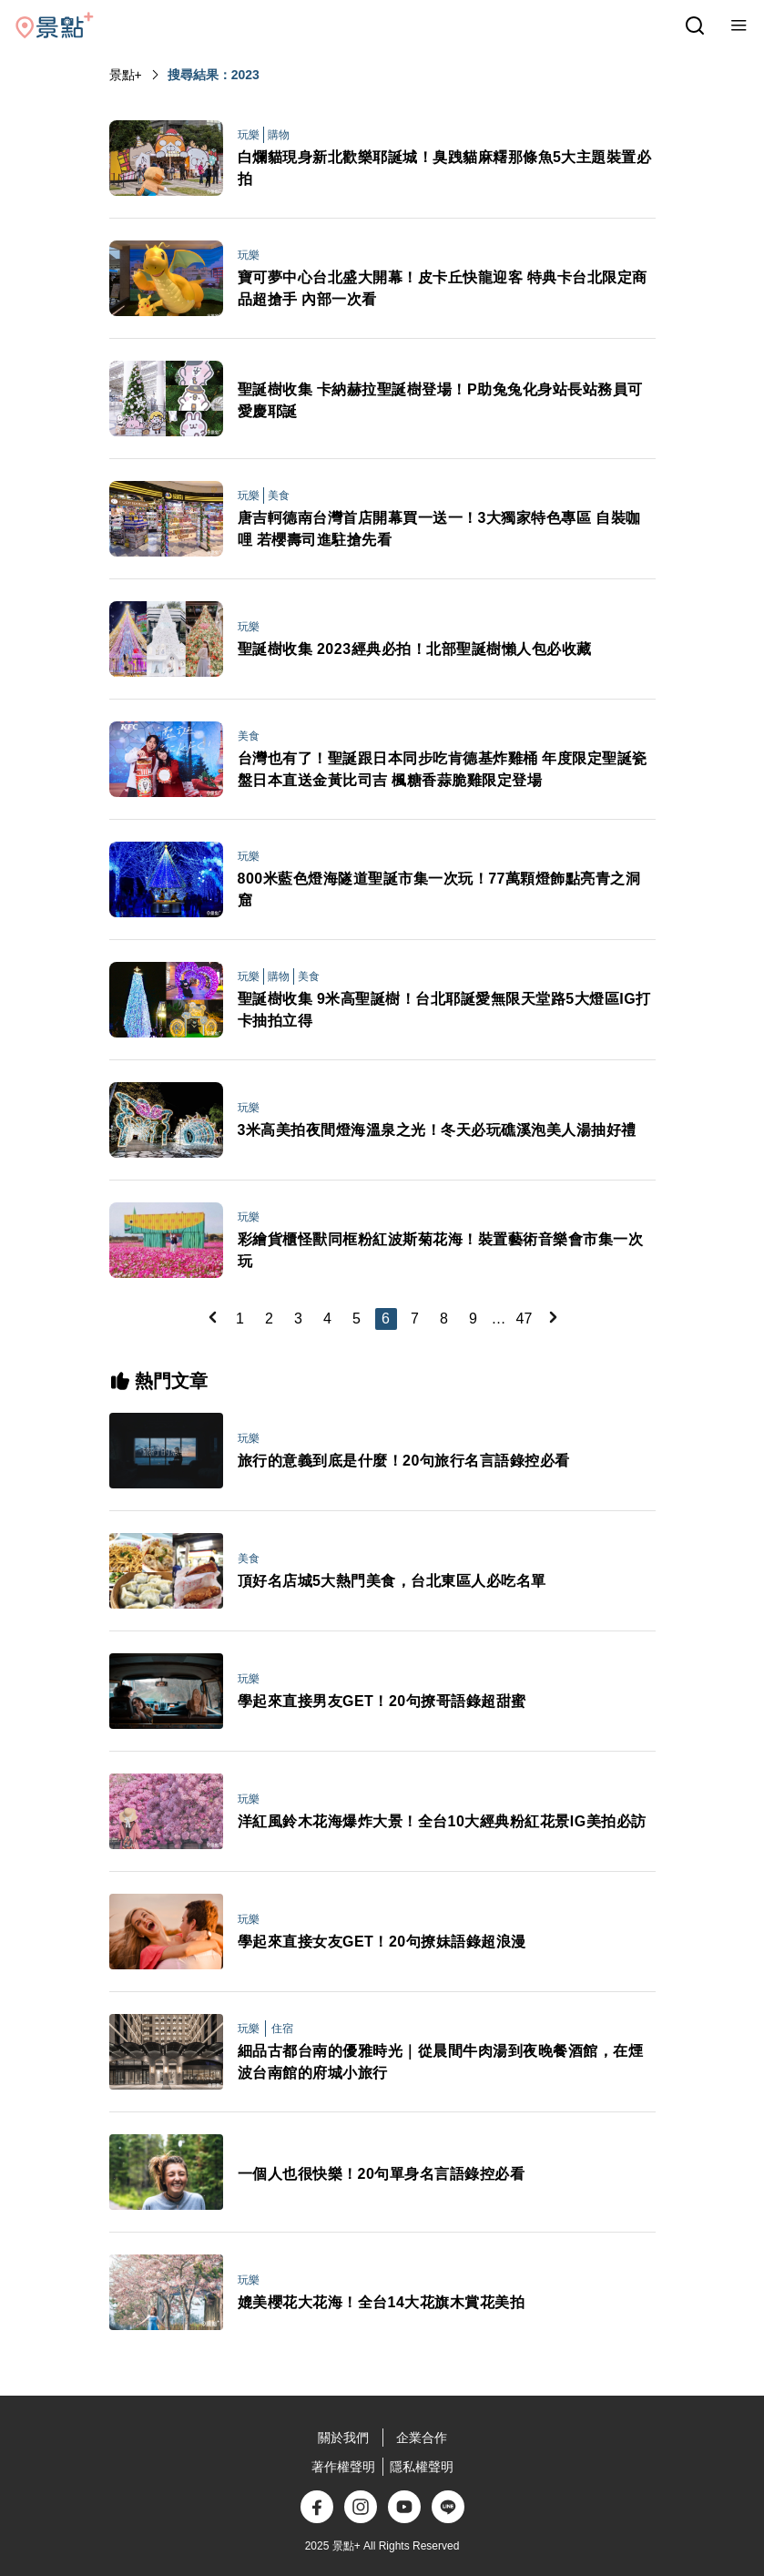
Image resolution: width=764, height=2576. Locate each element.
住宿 (282, 2028)
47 (524, 1318)
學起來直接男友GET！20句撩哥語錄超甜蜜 (382, 1701)
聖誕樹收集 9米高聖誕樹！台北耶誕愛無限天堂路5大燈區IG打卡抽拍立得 (444, 1009)
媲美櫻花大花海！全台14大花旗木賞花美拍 (381, 2302)
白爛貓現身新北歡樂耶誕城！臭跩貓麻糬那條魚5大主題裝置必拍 (445, 168)
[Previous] (212, 1317)
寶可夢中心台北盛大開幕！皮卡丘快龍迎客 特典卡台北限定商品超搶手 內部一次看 (442, 288)
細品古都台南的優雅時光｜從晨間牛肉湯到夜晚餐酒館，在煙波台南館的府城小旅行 (441, 2061)
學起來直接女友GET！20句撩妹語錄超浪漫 (382, 1941)
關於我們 (343, 2437)
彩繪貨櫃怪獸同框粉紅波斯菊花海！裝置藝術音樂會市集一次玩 (441, 1250)
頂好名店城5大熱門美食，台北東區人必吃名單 (392, 1581)
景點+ (125, 74)
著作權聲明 (343, 2466)
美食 (279, 495)
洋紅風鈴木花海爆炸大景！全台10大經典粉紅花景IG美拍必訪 (442, 1821)
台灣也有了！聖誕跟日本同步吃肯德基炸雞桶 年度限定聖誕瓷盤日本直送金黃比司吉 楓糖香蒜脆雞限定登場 (442, 769)
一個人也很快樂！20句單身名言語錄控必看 (381, 2174)
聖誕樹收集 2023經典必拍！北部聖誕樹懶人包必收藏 (415, 649)
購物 (279, 134)
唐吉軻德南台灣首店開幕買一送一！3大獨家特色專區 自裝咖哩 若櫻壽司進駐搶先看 (439, 528)
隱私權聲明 (421, 2466)
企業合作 (421, 2437)
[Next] (553, 1317)
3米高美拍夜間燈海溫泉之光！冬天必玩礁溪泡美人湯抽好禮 (437, 1130)
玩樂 (249, 134)
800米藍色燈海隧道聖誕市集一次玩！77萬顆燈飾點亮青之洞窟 (439, 889)
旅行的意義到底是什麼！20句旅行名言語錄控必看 (404, 1460)
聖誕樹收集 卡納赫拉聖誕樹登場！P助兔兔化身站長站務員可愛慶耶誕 (440, 400)
